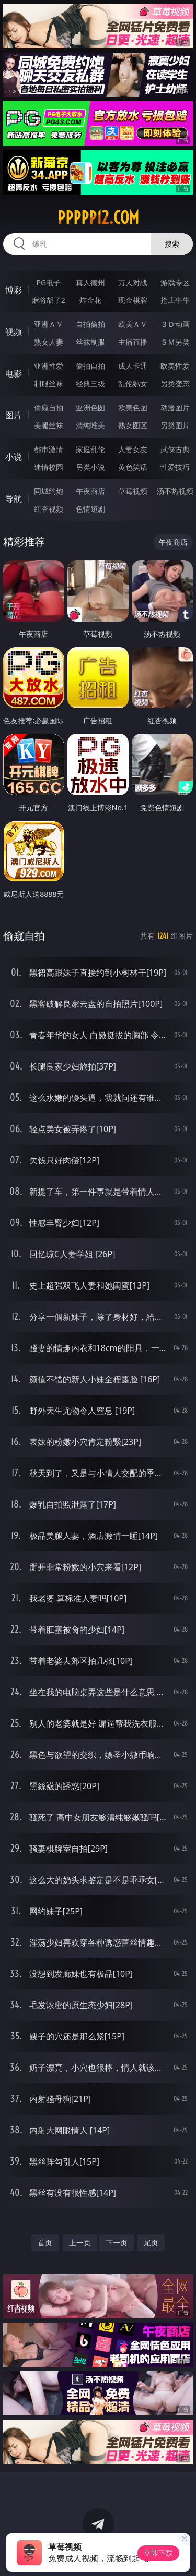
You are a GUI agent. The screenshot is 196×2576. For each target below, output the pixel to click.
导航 (13, 498)
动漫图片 (175, 407)
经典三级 (90, 383)
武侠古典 (175, 449)
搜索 (172, 244)
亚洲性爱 (48, 366)
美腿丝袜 (48, 425)
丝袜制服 (90, 342)
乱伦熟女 (132, 383)
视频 (13, 331)
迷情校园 (48, 467)
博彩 (13, 290)
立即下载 (158, 2553)
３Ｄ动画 (175, 324)
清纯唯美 (90, 425)
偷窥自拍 (48, 407)
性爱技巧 (175, 467)
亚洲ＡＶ (48, 324)
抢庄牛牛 (175, 300)
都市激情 (48, 449)
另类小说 (90, 467)
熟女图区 (132, 425)
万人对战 (132, 282)
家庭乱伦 (90, 449)
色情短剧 (90, 509)
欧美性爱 (175, 366)
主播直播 (132, 342)
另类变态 (175, 383)
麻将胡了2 (48, 300)
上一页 (80, 2242)
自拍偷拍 (90, 324)
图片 (13, 415)
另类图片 (175, 425)
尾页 (151, 2242)
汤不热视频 (175, 491)
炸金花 (90, 300)
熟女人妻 (48, 342)
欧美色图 (132, 407)
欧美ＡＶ (132, 324)
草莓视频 (132, 491)
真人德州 (90, 282)
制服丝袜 (48, 383)
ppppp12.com (98, 217)
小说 (13, 457)
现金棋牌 (132, 300)
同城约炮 (48, 491)
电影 (13, 373)
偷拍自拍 (90, 366)
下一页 (117, 2242)
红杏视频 (48, 509)
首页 (45, 2242)
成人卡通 (132, 366)
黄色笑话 (132, 467)
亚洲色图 (90, 407)
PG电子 (48, 282)
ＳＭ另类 (175, 342)
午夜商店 (90, 491)
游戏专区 (175, 282)
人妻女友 (132, 449)
